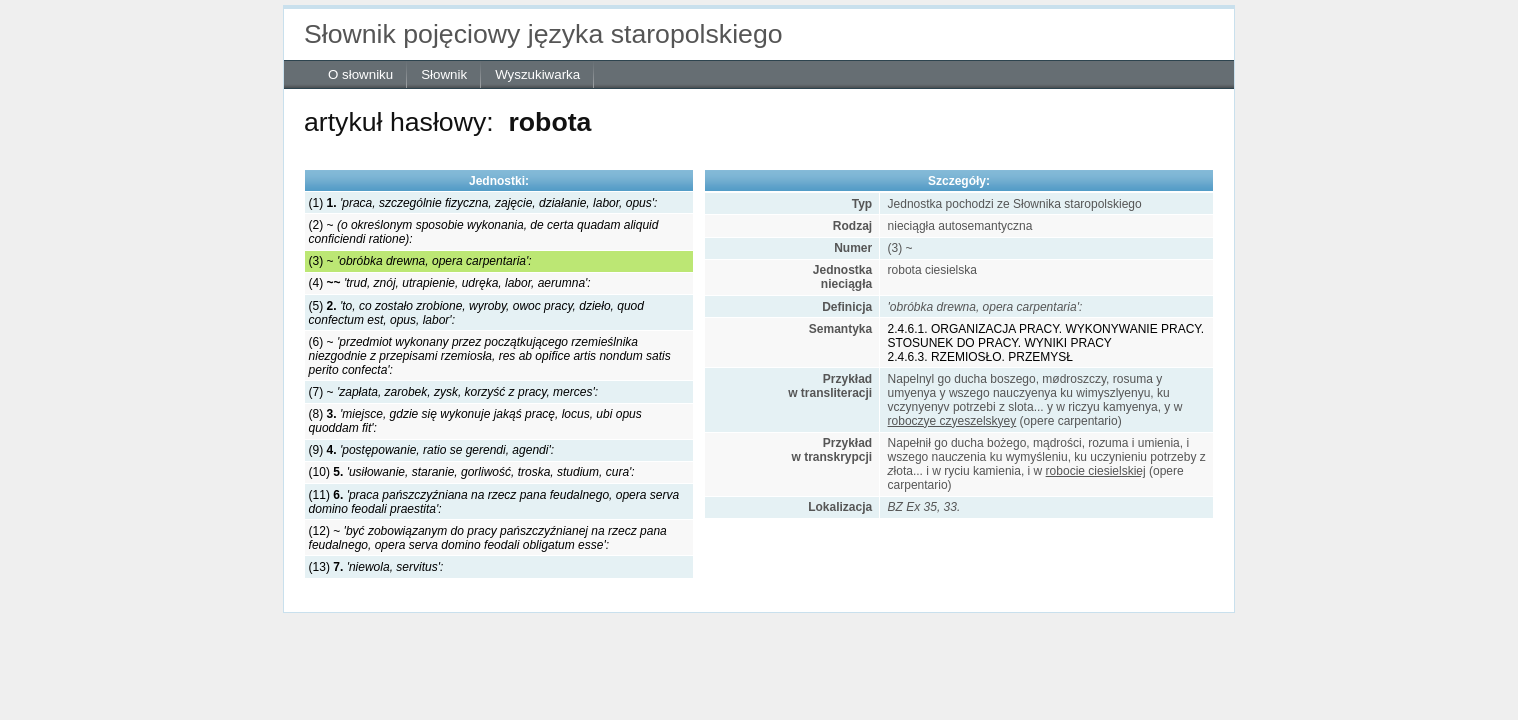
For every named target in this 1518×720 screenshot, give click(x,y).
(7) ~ (453, 392)
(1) (483, 203)
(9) (431, 450)
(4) (450, 283)
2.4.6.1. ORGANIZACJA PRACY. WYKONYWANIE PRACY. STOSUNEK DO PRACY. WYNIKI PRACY (1046, 336)
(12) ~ (488, 538)
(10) (472, 472)
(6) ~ (490, 356)
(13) (376, 567)
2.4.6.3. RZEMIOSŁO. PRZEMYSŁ (980, 357)
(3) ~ (420, 261)
